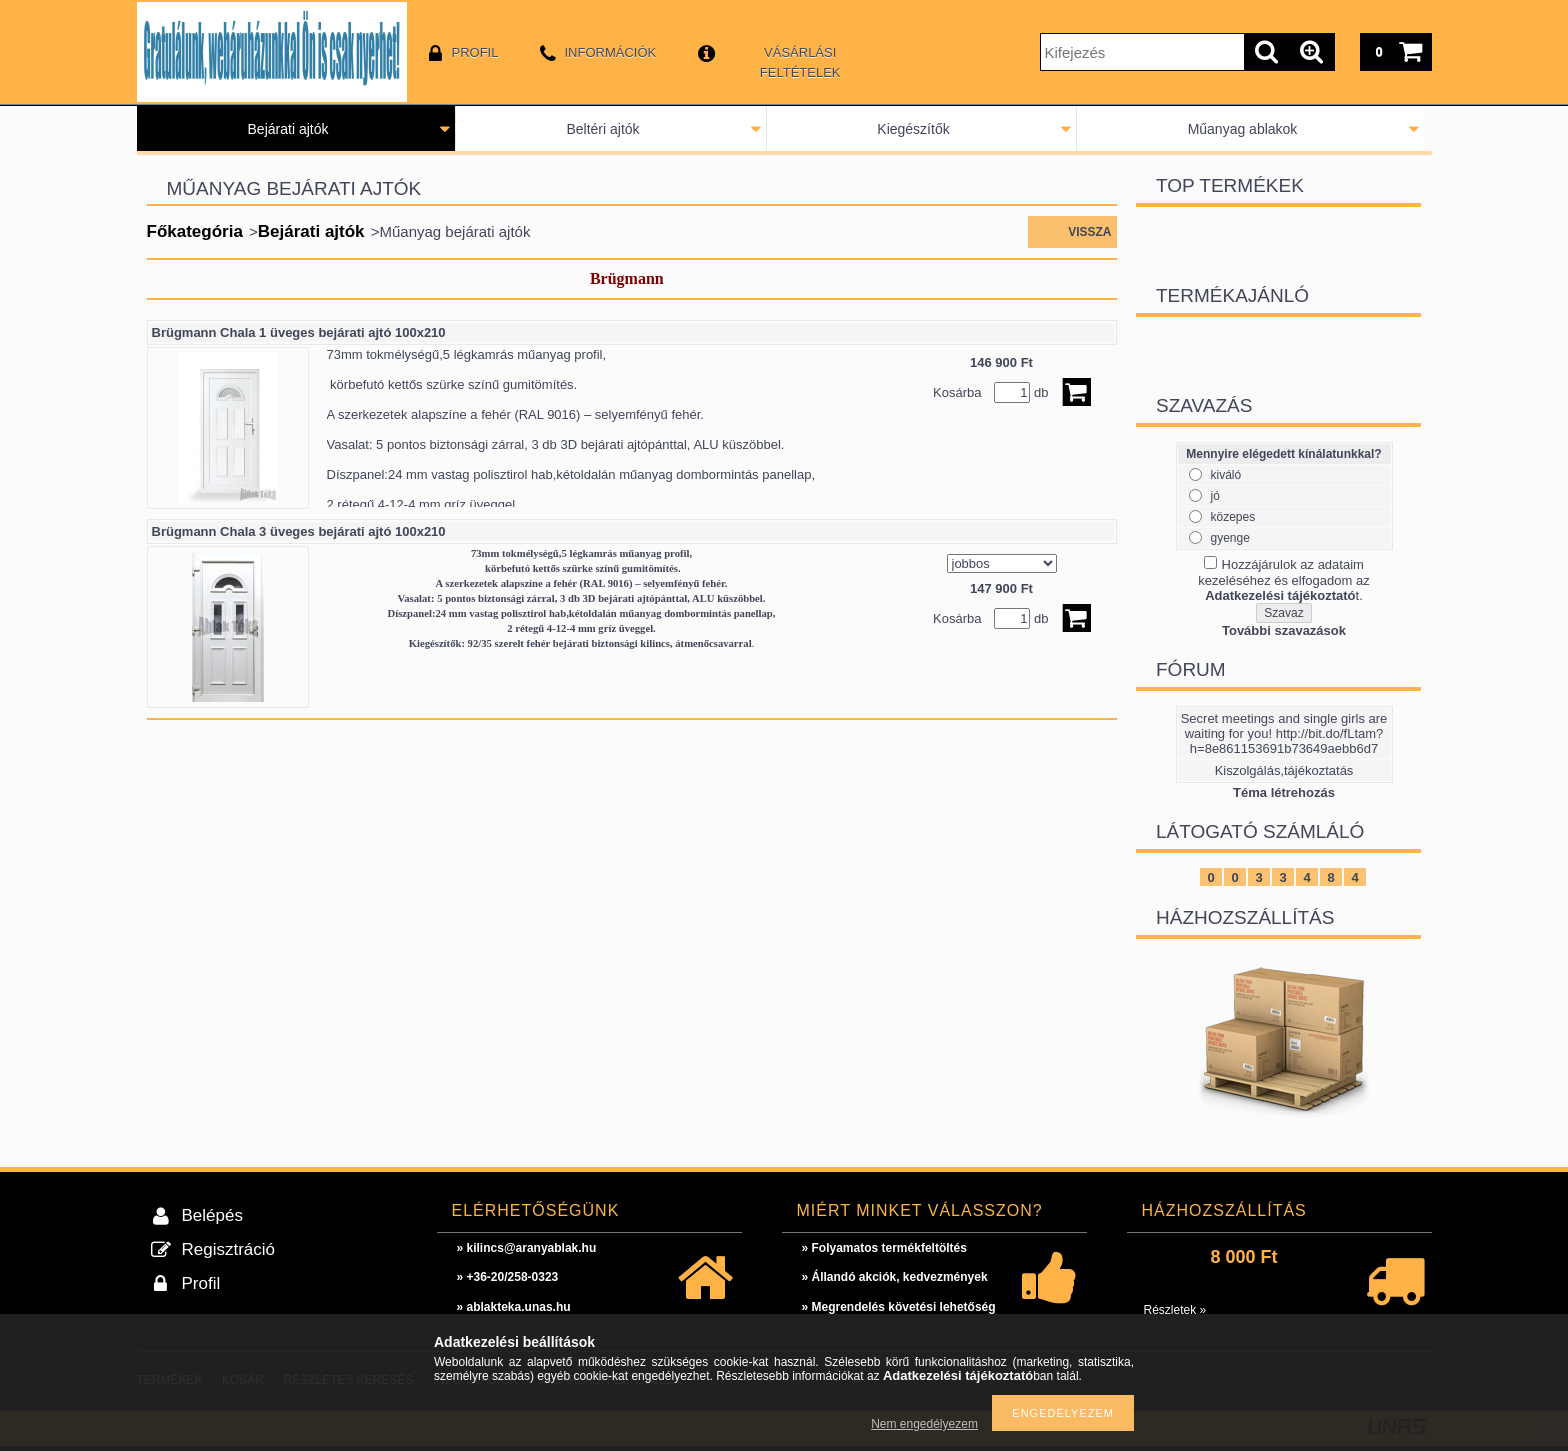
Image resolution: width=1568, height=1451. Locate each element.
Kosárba (957, 392)
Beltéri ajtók (602, 129)
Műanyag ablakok (1243, 129)
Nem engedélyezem (924, 1424)
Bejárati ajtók (288, 129)
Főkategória (195, 231)
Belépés (212, 1215)
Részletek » (1175, 1310)
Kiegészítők (913, 129)
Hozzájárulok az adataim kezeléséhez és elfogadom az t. (1283, 580)
